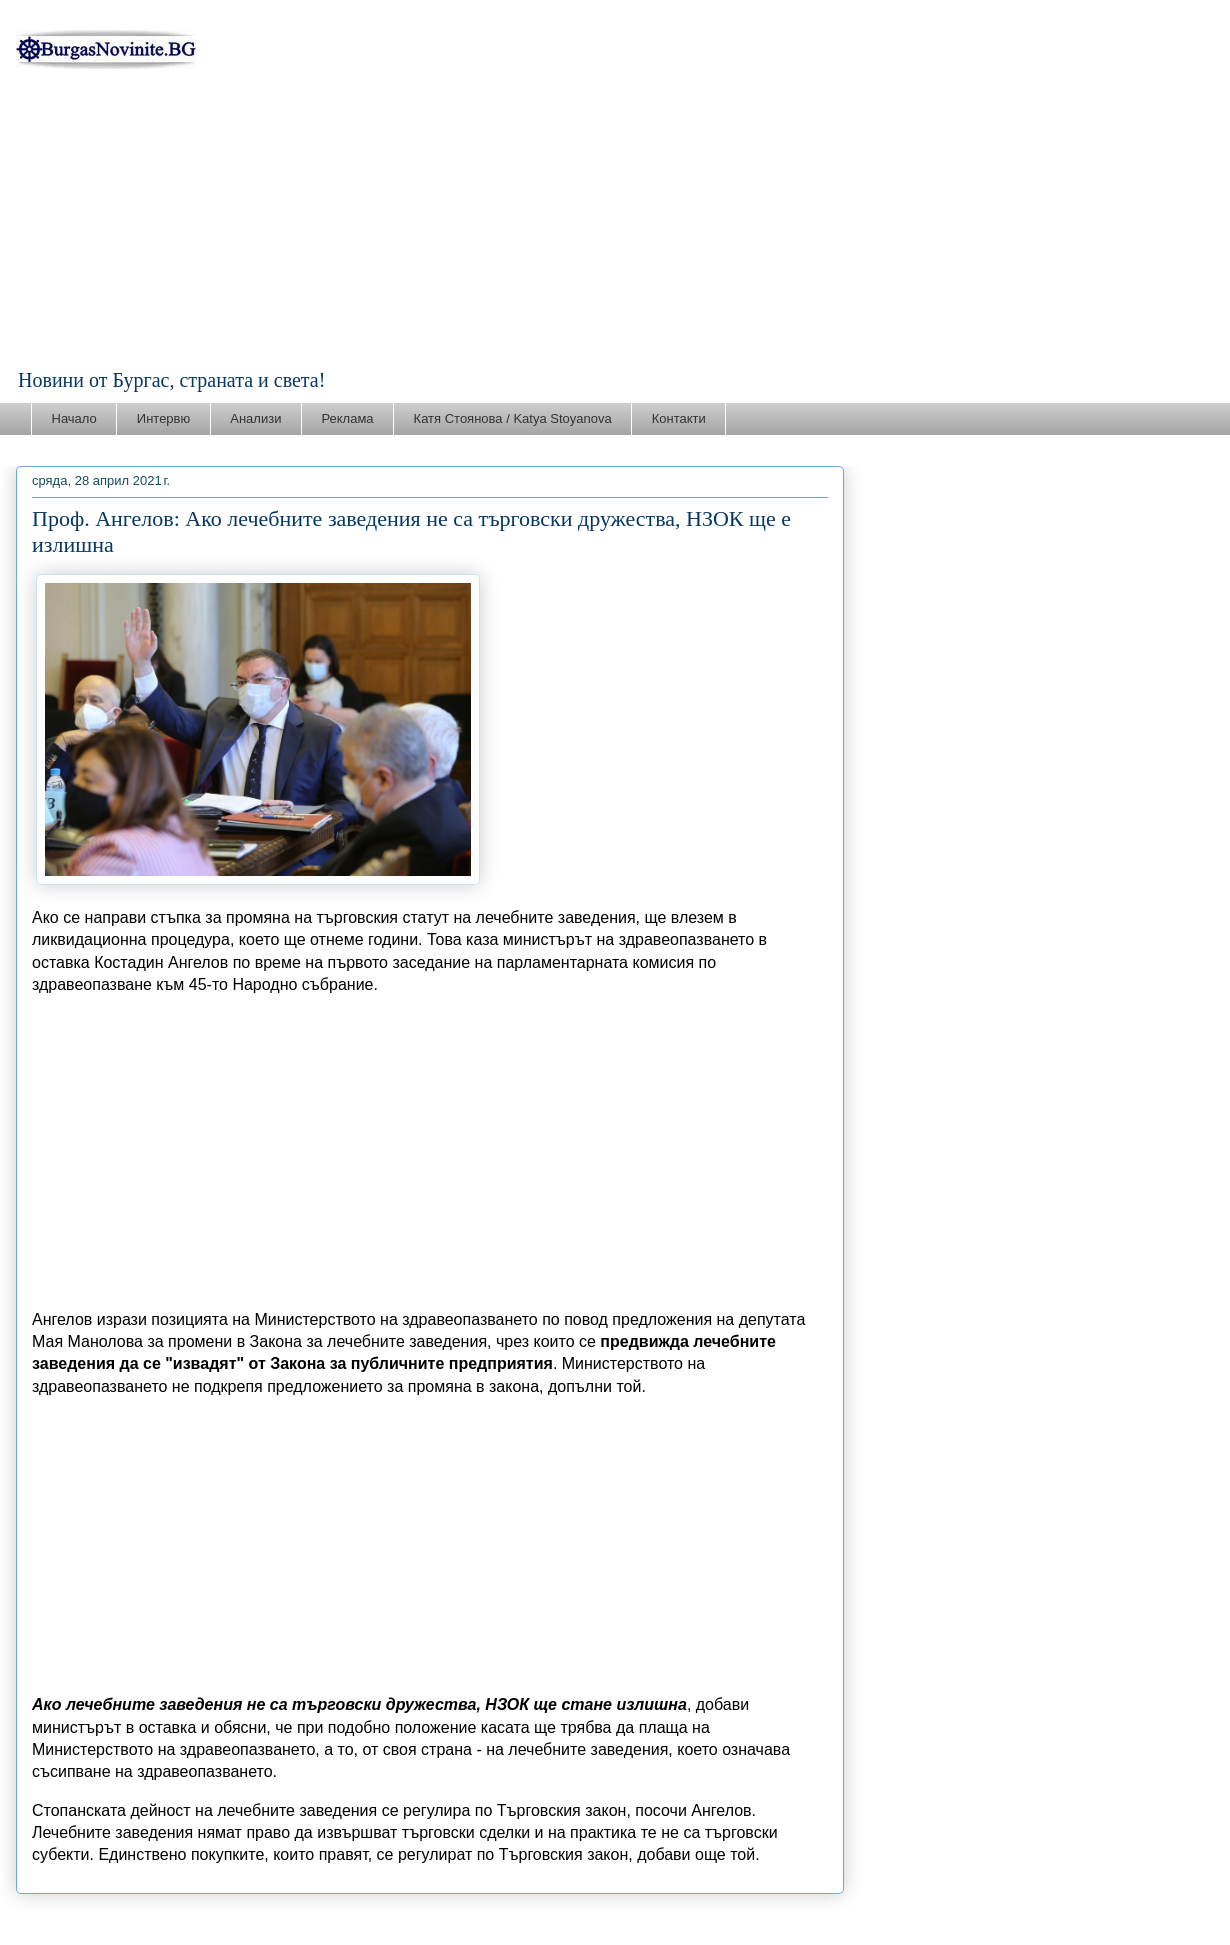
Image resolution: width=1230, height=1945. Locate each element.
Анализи (255, 418)
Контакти (679, 418)
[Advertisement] (615, 219)
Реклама (347, 418)
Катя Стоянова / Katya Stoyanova (513, 418)
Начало (74, 418)
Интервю (163, 418)
